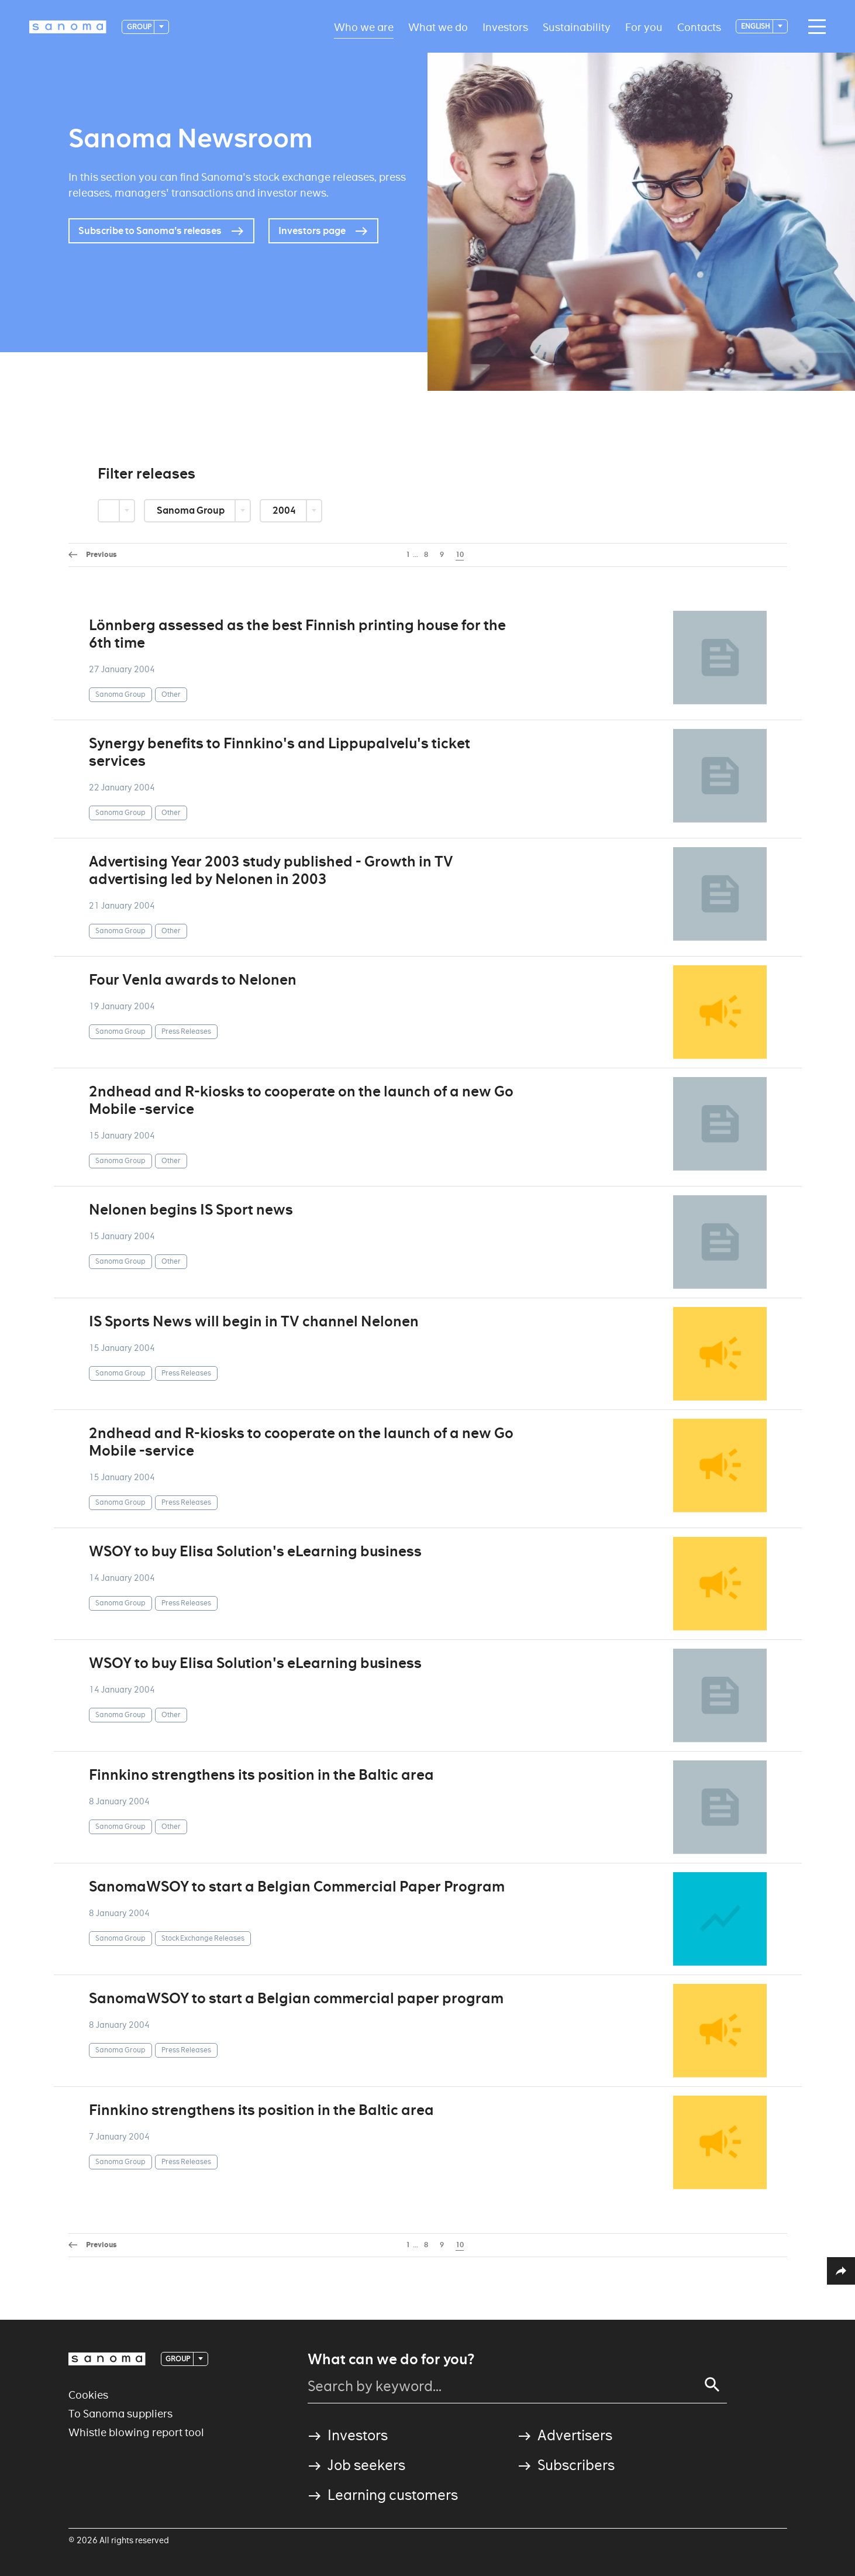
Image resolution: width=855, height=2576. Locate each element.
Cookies (88, 2395)
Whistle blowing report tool (136, 2432)
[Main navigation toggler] (814, 27)
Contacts (699, 26)
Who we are (364, 26)
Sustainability (577, 26)
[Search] (712, 2384)
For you (644, 26)
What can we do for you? (391, 2359)
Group (140, 26)
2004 (285, 510)
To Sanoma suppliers (120, 2413)
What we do (438, 26)
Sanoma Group (191, 510)
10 (460, 554)
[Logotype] (67, 26)
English (756, 26)
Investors (505, 26)
